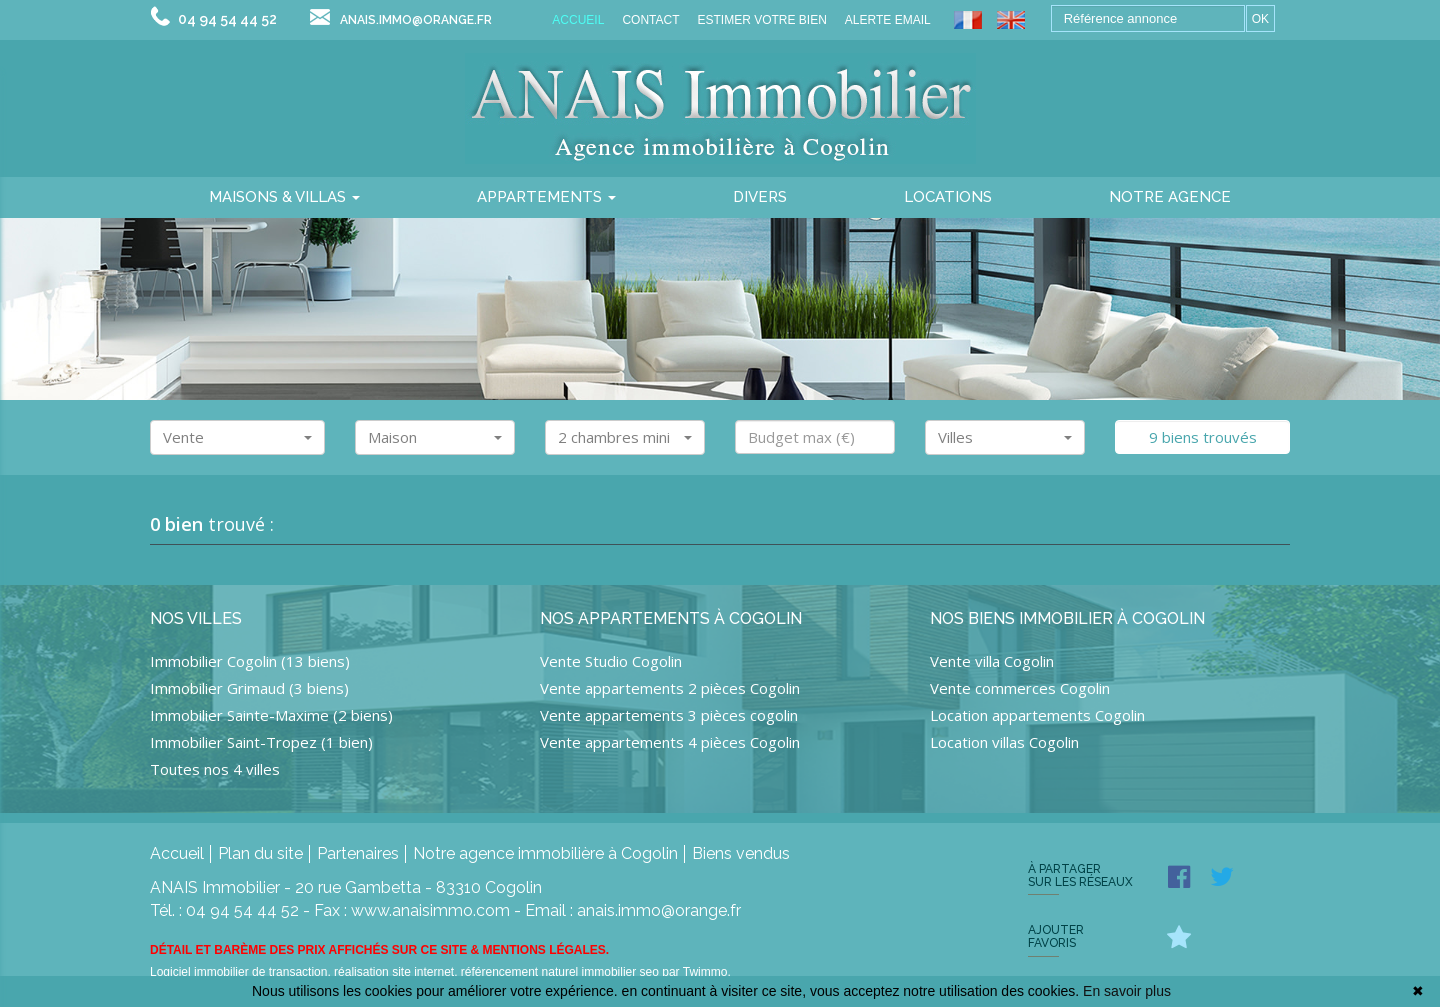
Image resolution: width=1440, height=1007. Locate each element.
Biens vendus (741, 853)
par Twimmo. (696, 972)
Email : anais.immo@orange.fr (633, 910)
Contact (650, 20)
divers (760, 197)
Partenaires (358, 853)
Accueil (578, 20)
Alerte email (888, 20)
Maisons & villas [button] (284, 197)
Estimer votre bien (761, 20)
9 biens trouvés (1203, 437)
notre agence (1170, 197)
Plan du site (260, 853)
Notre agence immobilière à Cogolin (545, 853)
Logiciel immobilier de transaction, (242, 972)
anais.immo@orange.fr (416, 20)
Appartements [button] (546, 197)
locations (948, 197)
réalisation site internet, (397, 972)
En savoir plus (1127, 991)
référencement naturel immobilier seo (561, 972)
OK (1260, 19)
